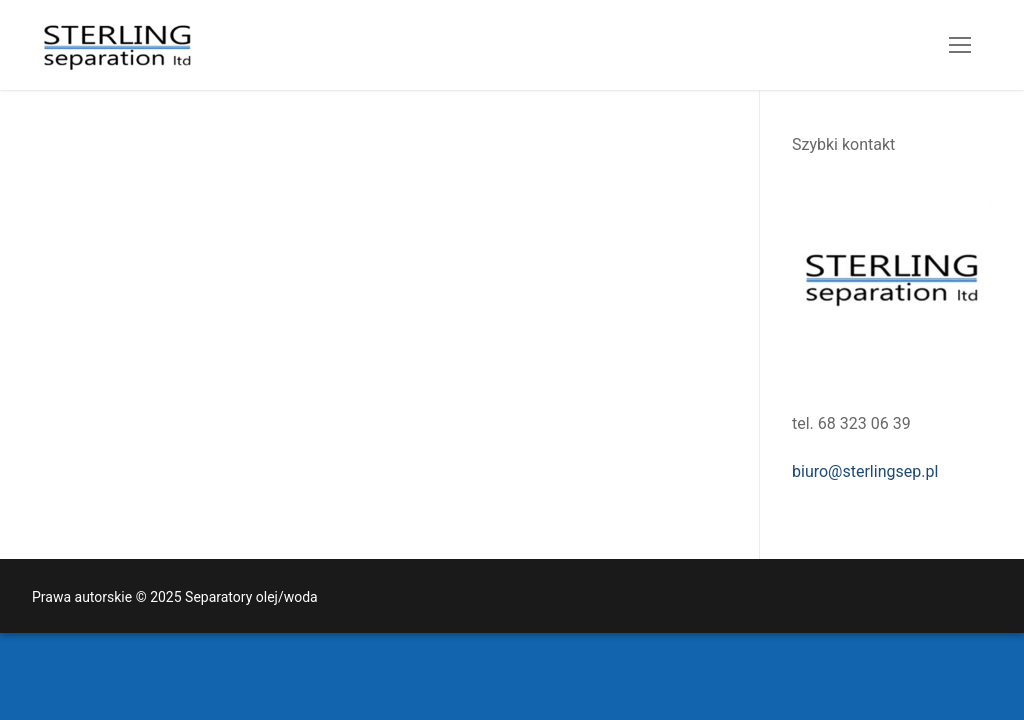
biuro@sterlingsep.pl (865, 471)
